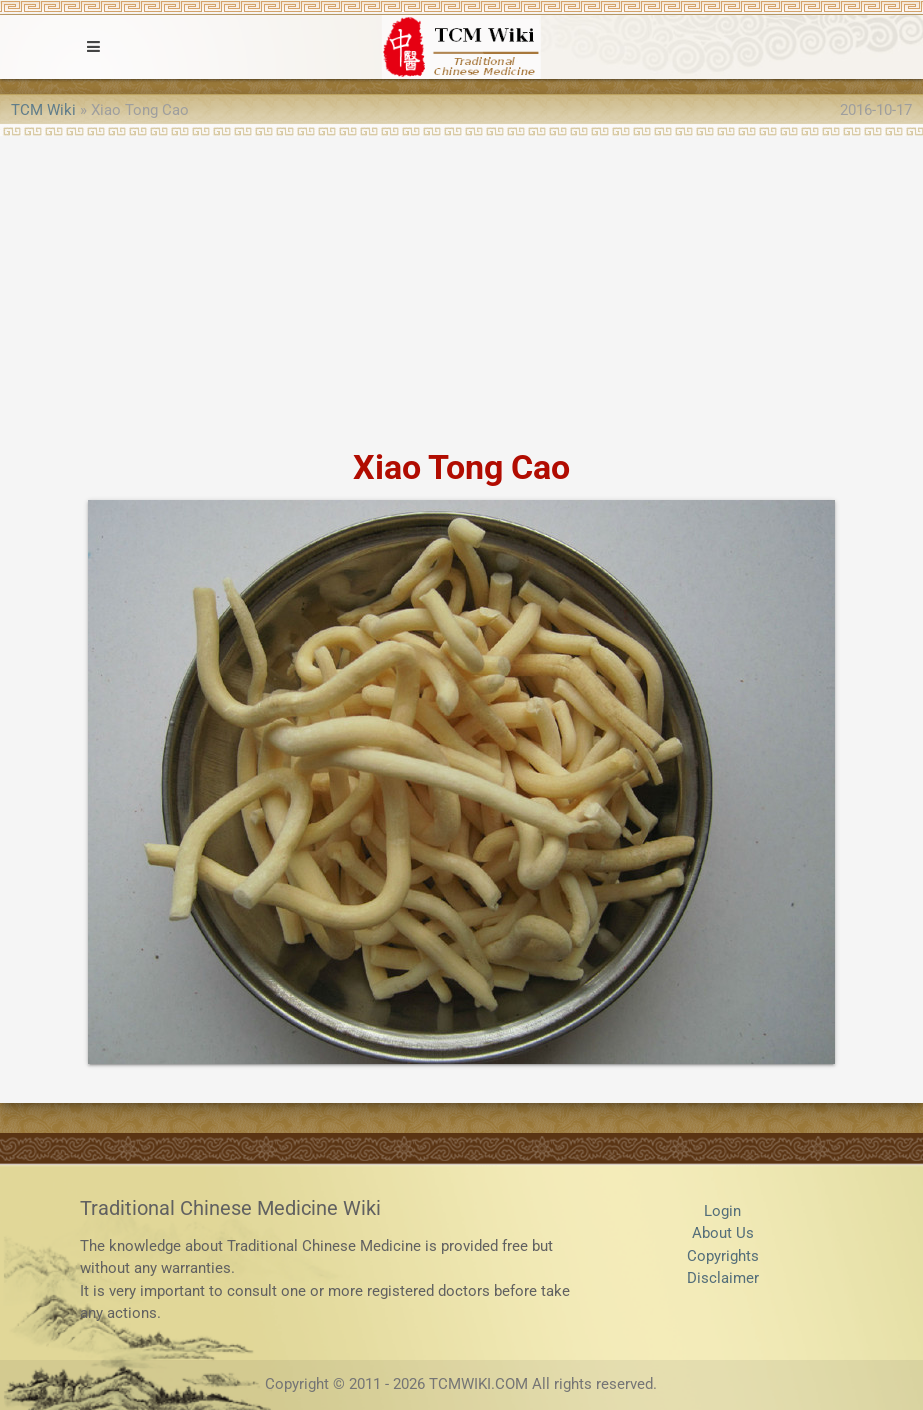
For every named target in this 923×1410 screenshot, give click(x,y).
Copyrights (723, 1256)
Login (722, 1211)
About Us (723, 1233)
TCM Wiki (43, 110)
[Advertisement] (461, 286)
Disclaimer (723, 1278)
